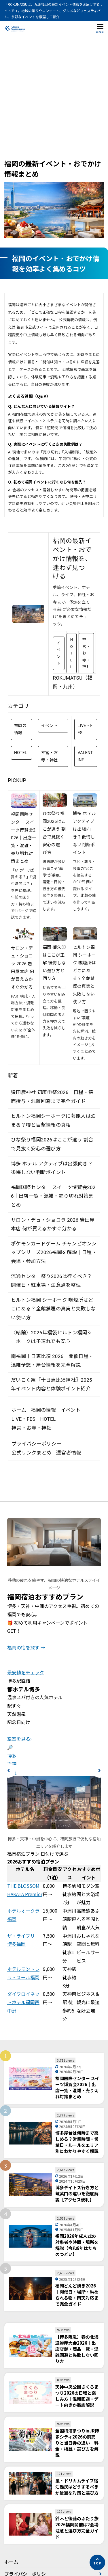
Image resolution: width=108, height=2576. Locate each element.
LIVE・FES (84, 729)
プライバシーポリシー (36, 1444)
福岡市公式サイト (32, 327)
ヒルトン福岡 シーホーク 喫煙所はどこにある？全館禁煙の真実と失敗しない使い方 (53, 1308)
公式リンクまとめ (31, 1453)
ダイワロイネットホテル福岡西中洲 (23, 2002)
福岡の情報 (20, 729)
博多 (11, 1755)
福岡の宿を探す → (26, 1647)
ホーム (19, 1410)
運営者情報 (68, 1453)
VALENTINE (85, 756)
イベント (58, 653)
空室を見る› (19, 1738)
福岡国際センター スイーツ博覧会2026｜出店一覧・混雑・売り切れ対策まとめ (23, 838)
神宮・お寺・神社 (86, 653)
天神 (11, 1763)
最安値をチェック (25, 1672)
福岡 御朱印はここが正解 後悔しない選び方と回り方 (54, 963)
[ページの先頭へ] (97, 2562)
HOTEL (71, 653)
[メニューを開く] (100, 28)
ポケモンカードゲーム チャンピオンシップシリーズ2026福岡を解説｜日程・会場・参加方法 (54, 1252)
